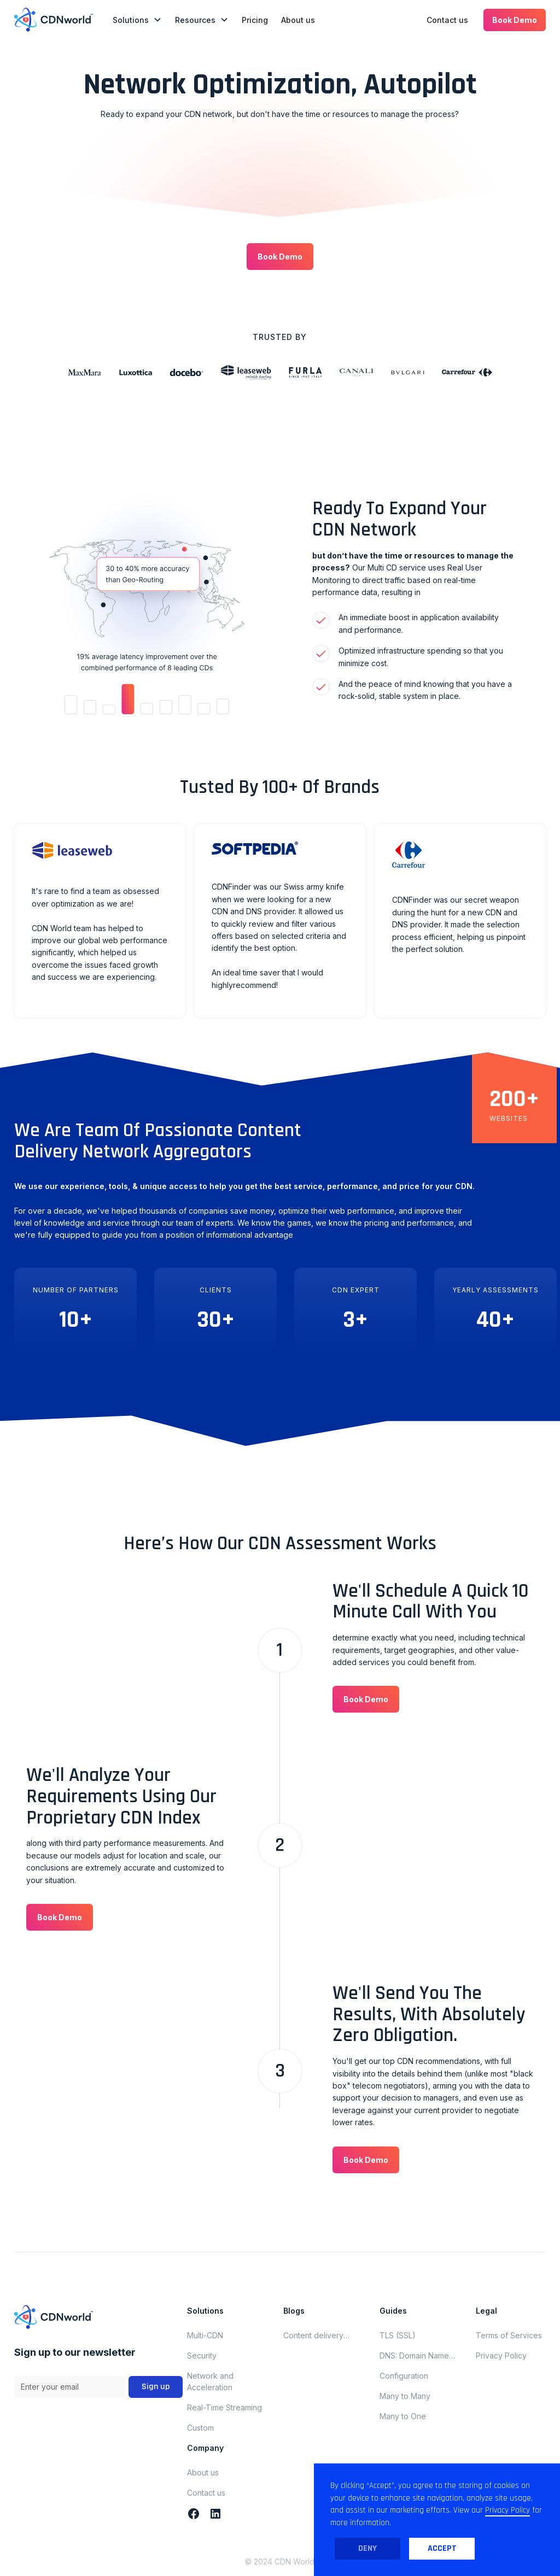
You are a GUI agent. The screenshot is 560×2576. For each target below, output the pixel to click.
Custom (200, 2427)
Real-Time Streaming (224, 2407)
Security (202, 2355)
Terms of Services (509, 2335)
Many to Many (405, 2396)
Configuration (404, 2375)
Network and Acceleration (210, 2381)
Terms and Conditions (56, 2421)
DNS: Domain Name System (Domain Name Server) (420, 2356)
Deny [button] (367, 2548)
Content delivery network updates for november (320, 2336)
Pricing (255, 20)
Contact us (447, 20)
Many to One (403, 2416)
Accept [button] (442, 2548)
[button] (137, 20)
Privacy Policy (501, 2355)
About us (298, 20)
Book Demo (514, 20)
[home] (53, 20)
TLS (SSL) (398, 2335)
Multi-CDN (205, 2335)
